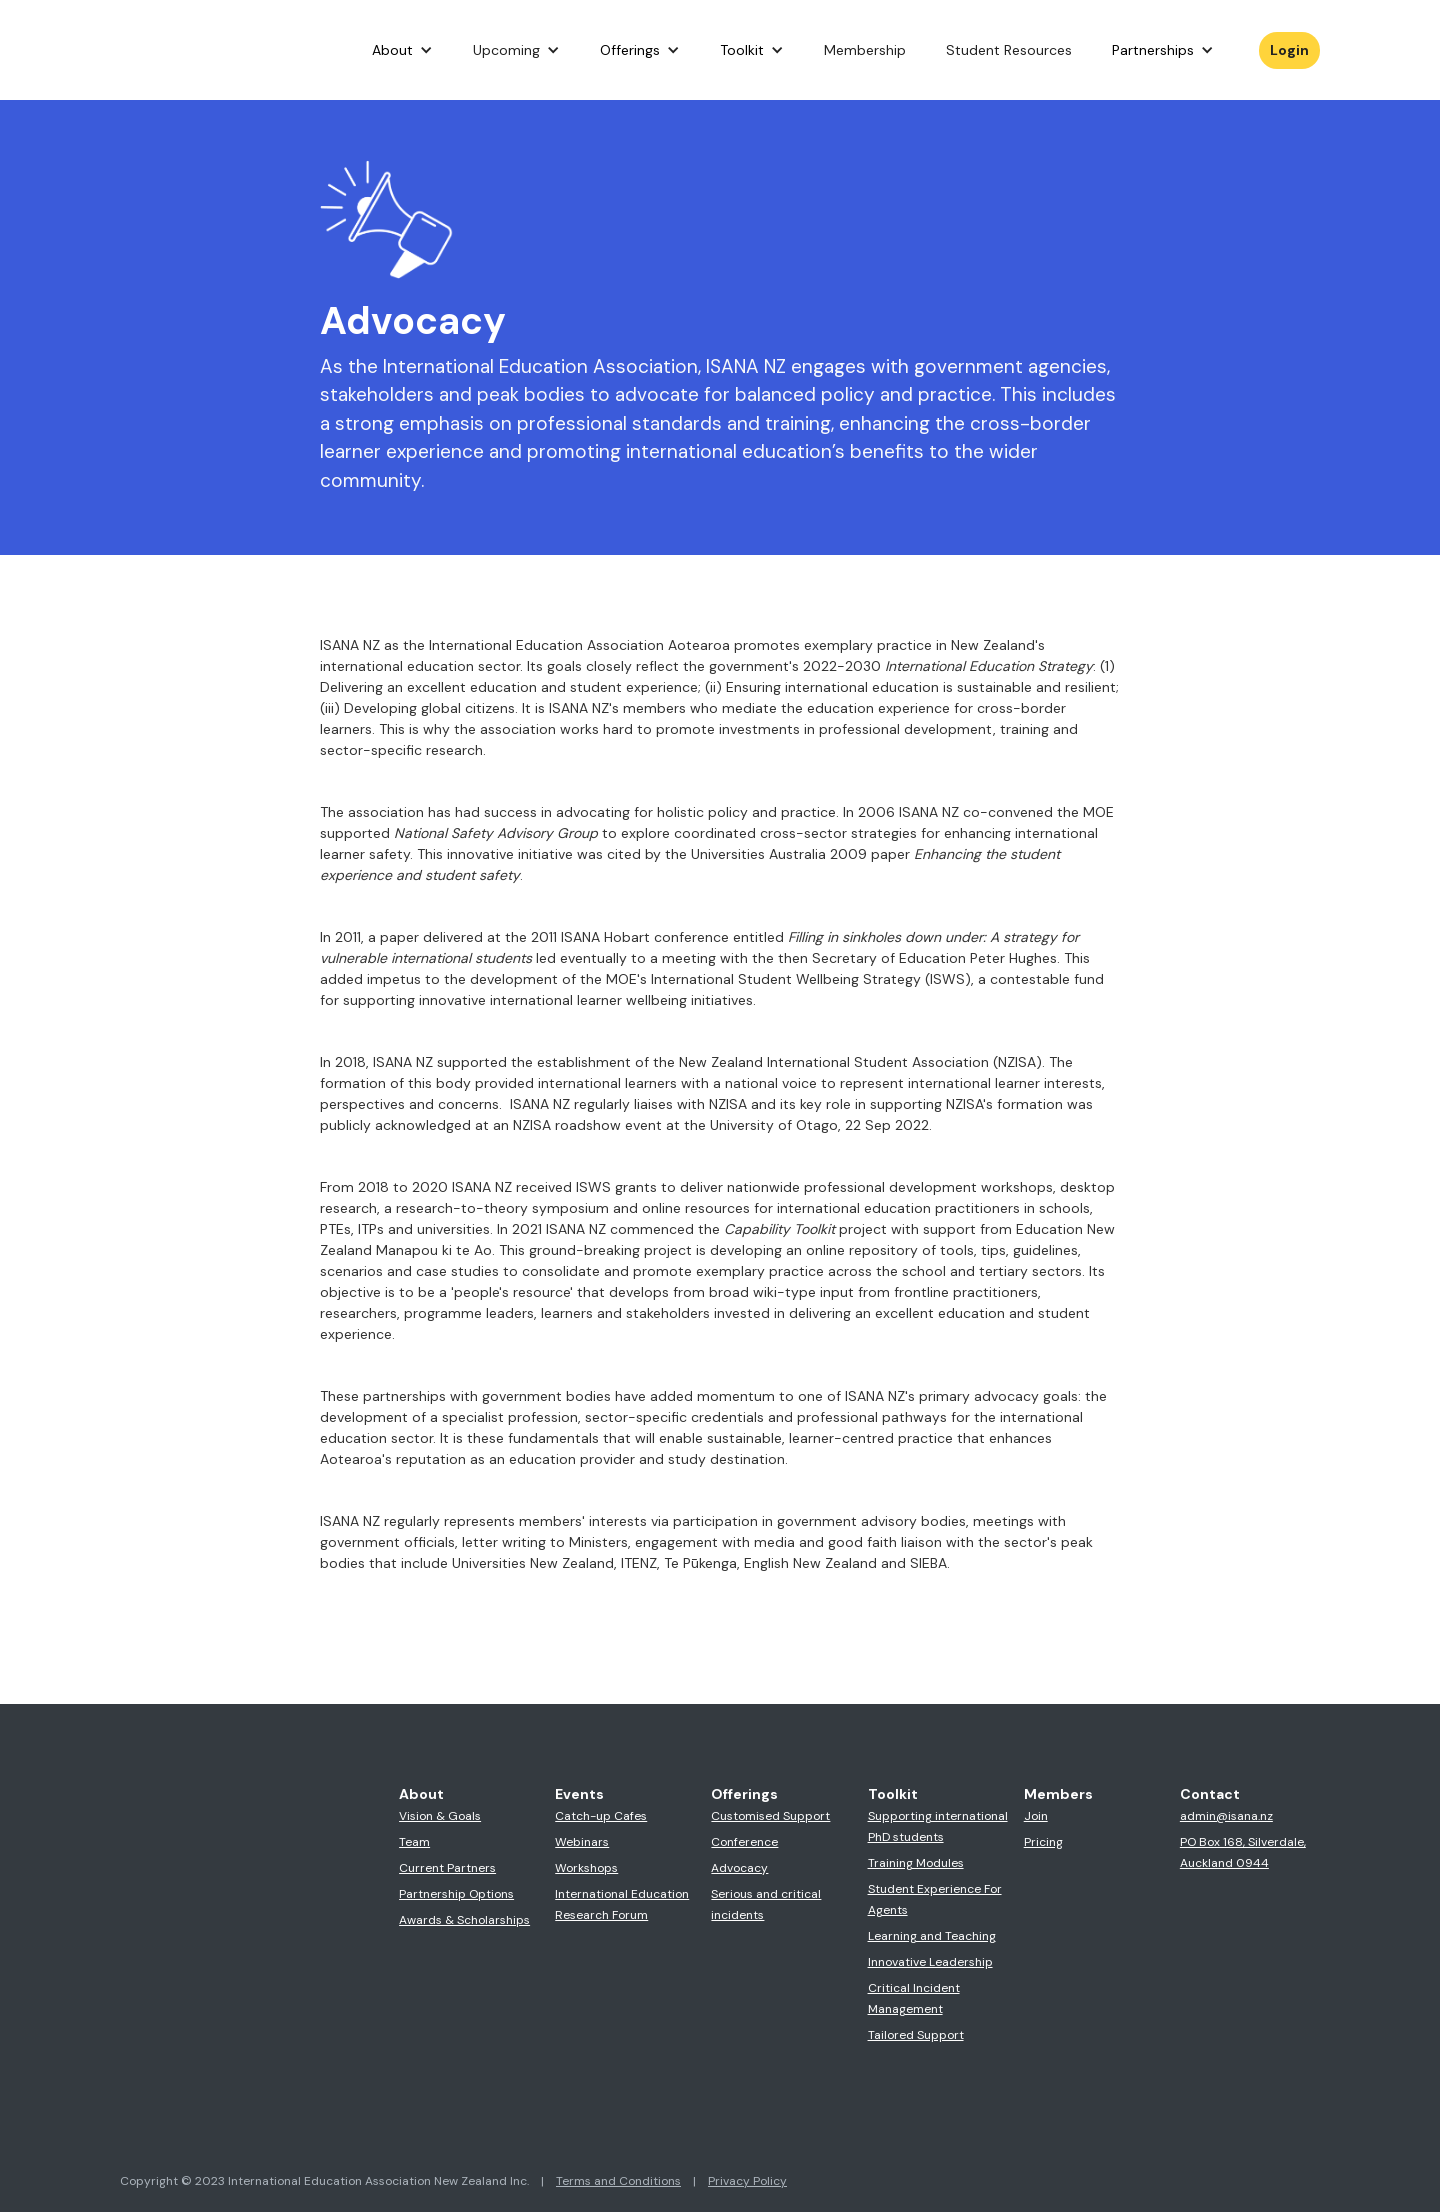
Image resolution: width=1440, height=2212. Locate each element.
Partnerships (1153, 50)
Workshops (586, 1868)
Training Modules (916, 1863)
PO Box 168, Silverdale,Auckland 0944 (1243, 1852)
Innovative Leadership (930, 1962)
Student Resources (1009, 50)
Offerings (630, 50)
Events (579, 1794)
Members (1058, 1794)
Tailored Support (916, 2035)
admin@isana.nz (1226, 1816)
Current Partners (447, 1868)
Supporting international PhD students (938, 1826)
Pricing (1043, 1842)
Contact (1210, 1794)
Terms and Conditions (618, 2181)
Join (1036, 1816)
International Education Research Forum (622, 1904)
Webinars (582, 1842)
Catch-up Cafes (601, 1816)
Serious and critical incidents (766, 1904)
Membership (865, 50)
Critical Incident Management (914, 1998)
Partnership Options (456, 1894)
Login (1289, 50)
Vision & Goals (440, 1816)
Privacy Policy (747, 2181)
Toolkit (742, 50)
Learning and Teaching (932, 1936)
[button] (402, 50)
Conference (744, 1842)
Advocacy (739, 1868)
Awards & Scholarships (464, 1920)
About (392, 50)
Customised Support (770, 1816)
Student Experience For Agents (935, 1899)
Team (414, 1842)
